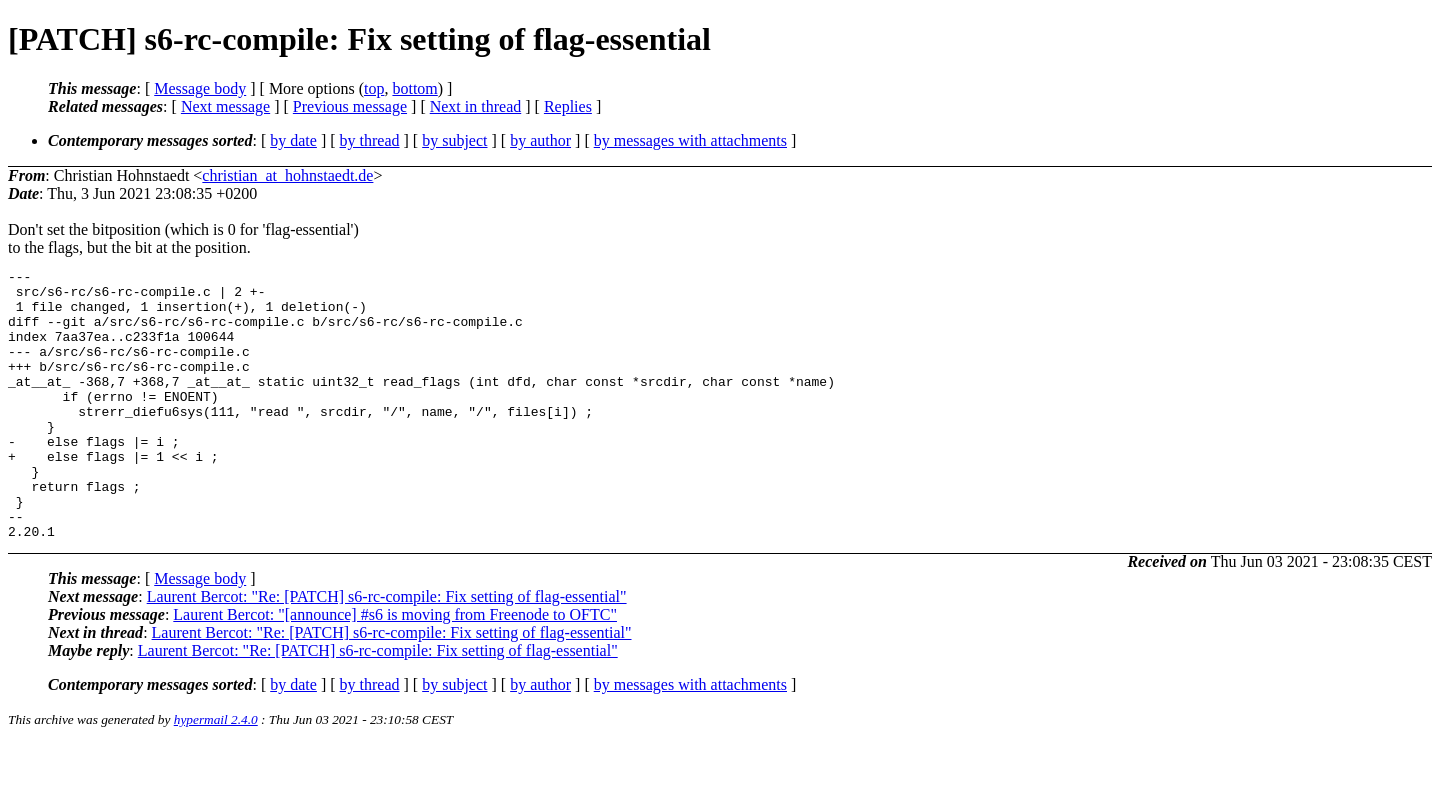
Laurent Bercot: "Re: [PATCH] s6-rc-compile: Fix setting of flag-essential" (387, 650)
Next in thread (476, 106)
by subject (454, 140)
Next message (225, 106)
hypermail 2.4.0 (216, 773)
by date (293, 140)
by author (540, 140)
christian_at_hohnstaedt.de (287, 175)
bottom (414, 88)
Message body (200, 88)
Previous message (350, 106)
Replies (568, 106)
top (374, 88)
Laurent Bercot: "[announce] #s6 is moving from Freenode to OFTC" (395, 668)
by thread (370, 140)
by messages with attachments (690, 140)
